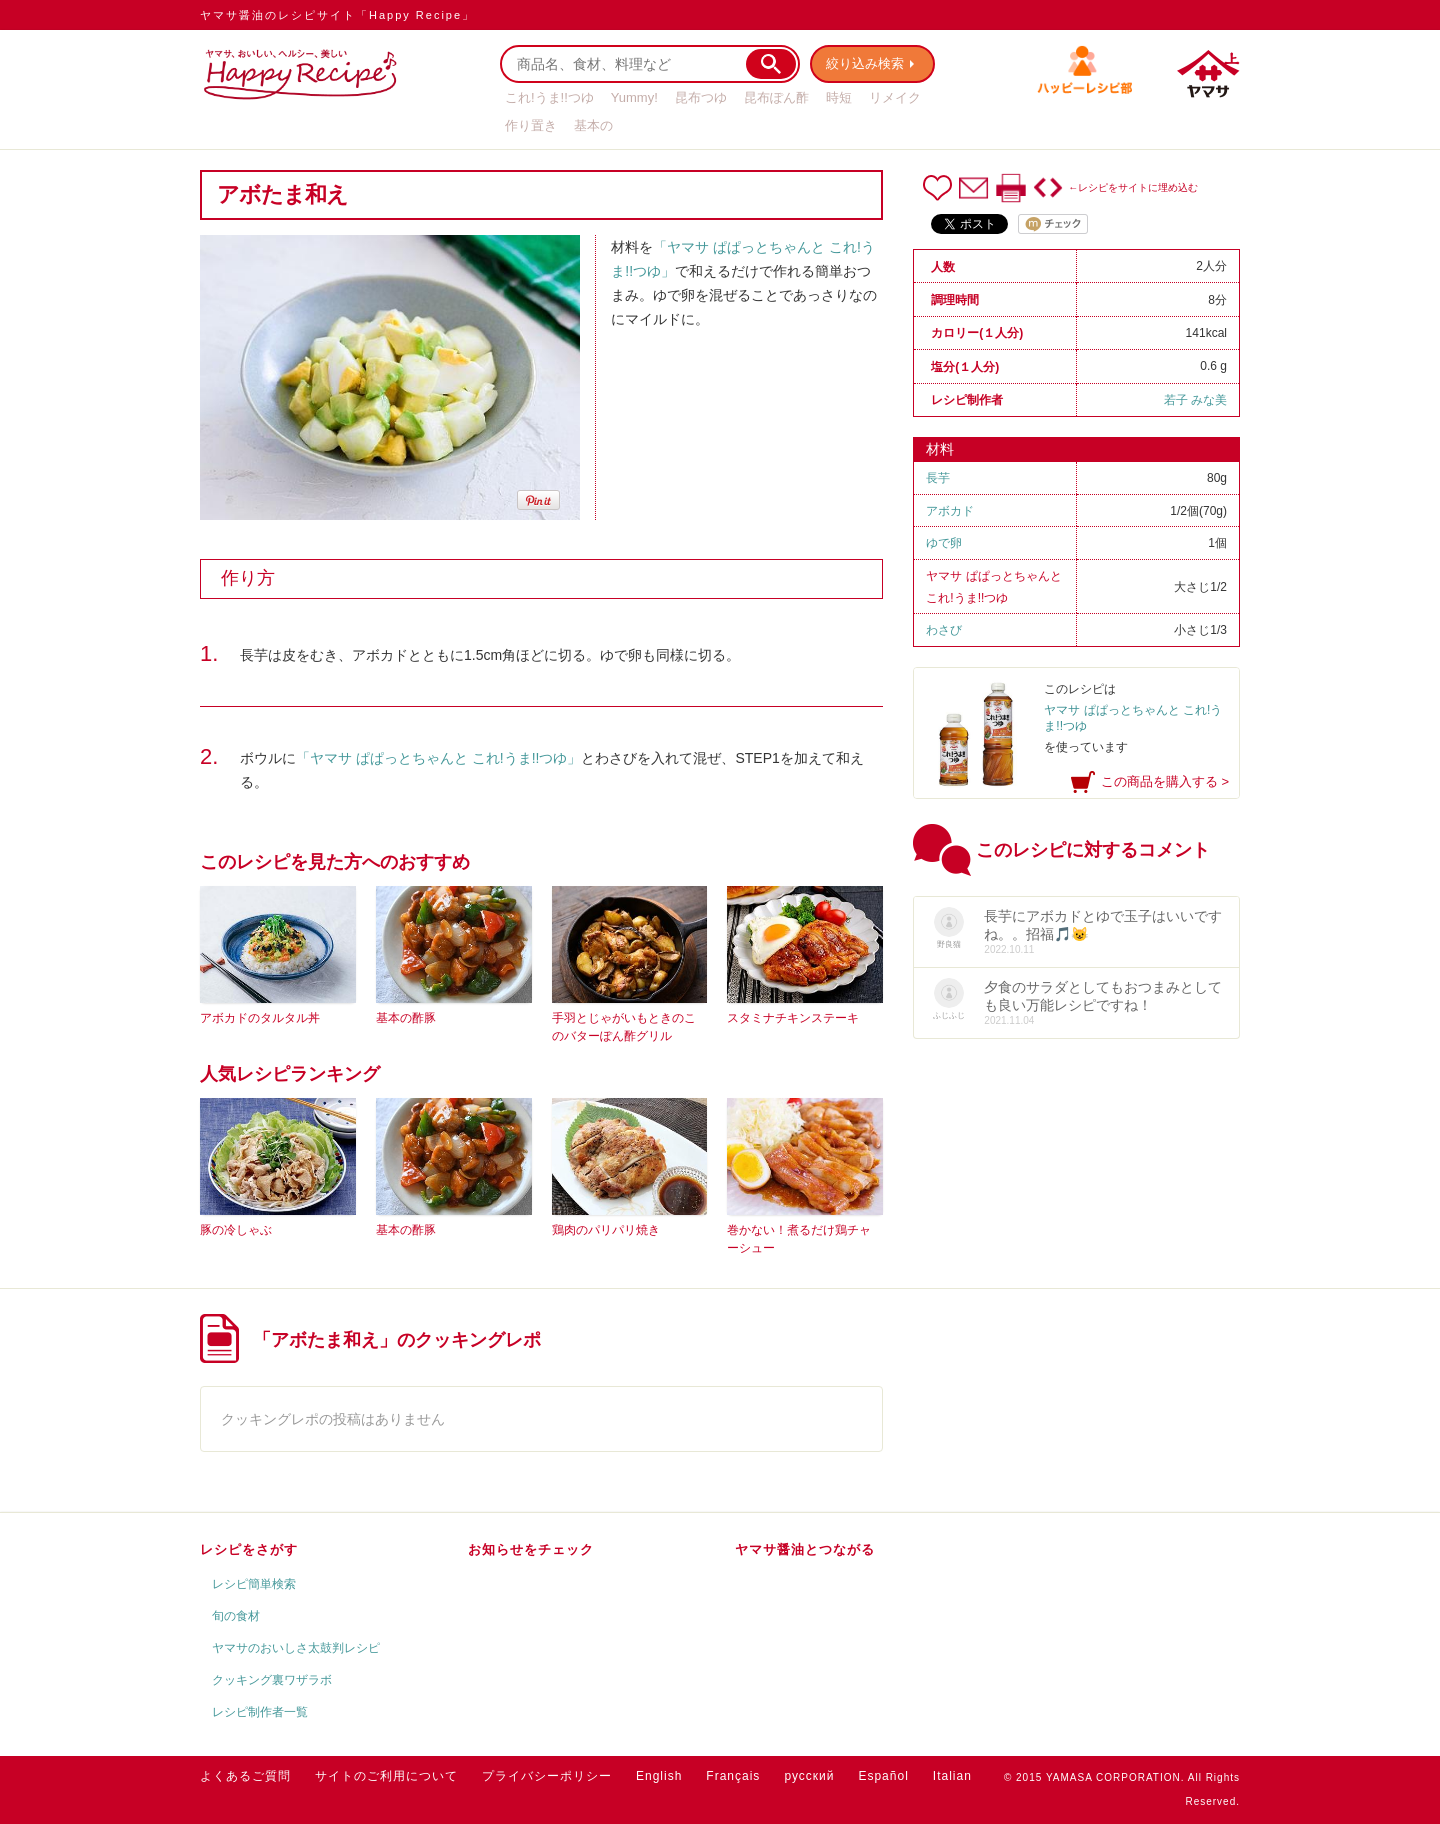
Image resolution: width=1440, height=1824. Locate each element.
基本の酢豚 (406, 1018)
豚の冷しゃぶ (236, 1230)
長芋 (938, 478)
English (659, 1776)
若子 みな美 (1195, 400)
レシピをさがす (249, 1549)
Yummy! (634, 97)
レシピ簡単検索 (254, 1584)
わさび (944, 630)
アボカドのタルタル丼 (260, 1018)
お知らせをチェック (531, 1549)
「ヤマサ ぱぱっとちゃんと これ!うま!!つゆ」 (438, 758)
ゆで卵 (944, 543)
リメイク (895, 97)
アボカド (950, 511)
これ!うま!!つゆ (549, 97)
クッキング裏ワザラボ (272, 1680)
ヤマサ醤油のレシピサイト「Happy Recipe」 (337, 15)
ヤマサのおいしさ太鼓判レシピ (296, 1648)
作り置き (531, 125)
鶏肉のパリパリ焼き (606, 1230)
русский (809, 1776)
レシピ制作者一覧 (260, 1712)
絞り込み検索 (866, 63)
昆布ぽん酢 (776, 97)
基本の (593, 125)
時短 (839, 97)
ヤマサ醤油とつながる (805, 1549)
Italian (952, 1776)
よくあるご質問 (245, 1776)
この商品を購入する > (1165, 781)
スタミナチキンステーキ (793, 1018)
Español (883, 1776)
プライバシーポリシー (547, 1776)
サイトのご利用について (386, 1776)
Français (733, 1776)
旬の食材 (236, 1616)
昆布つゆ (701, 97)
